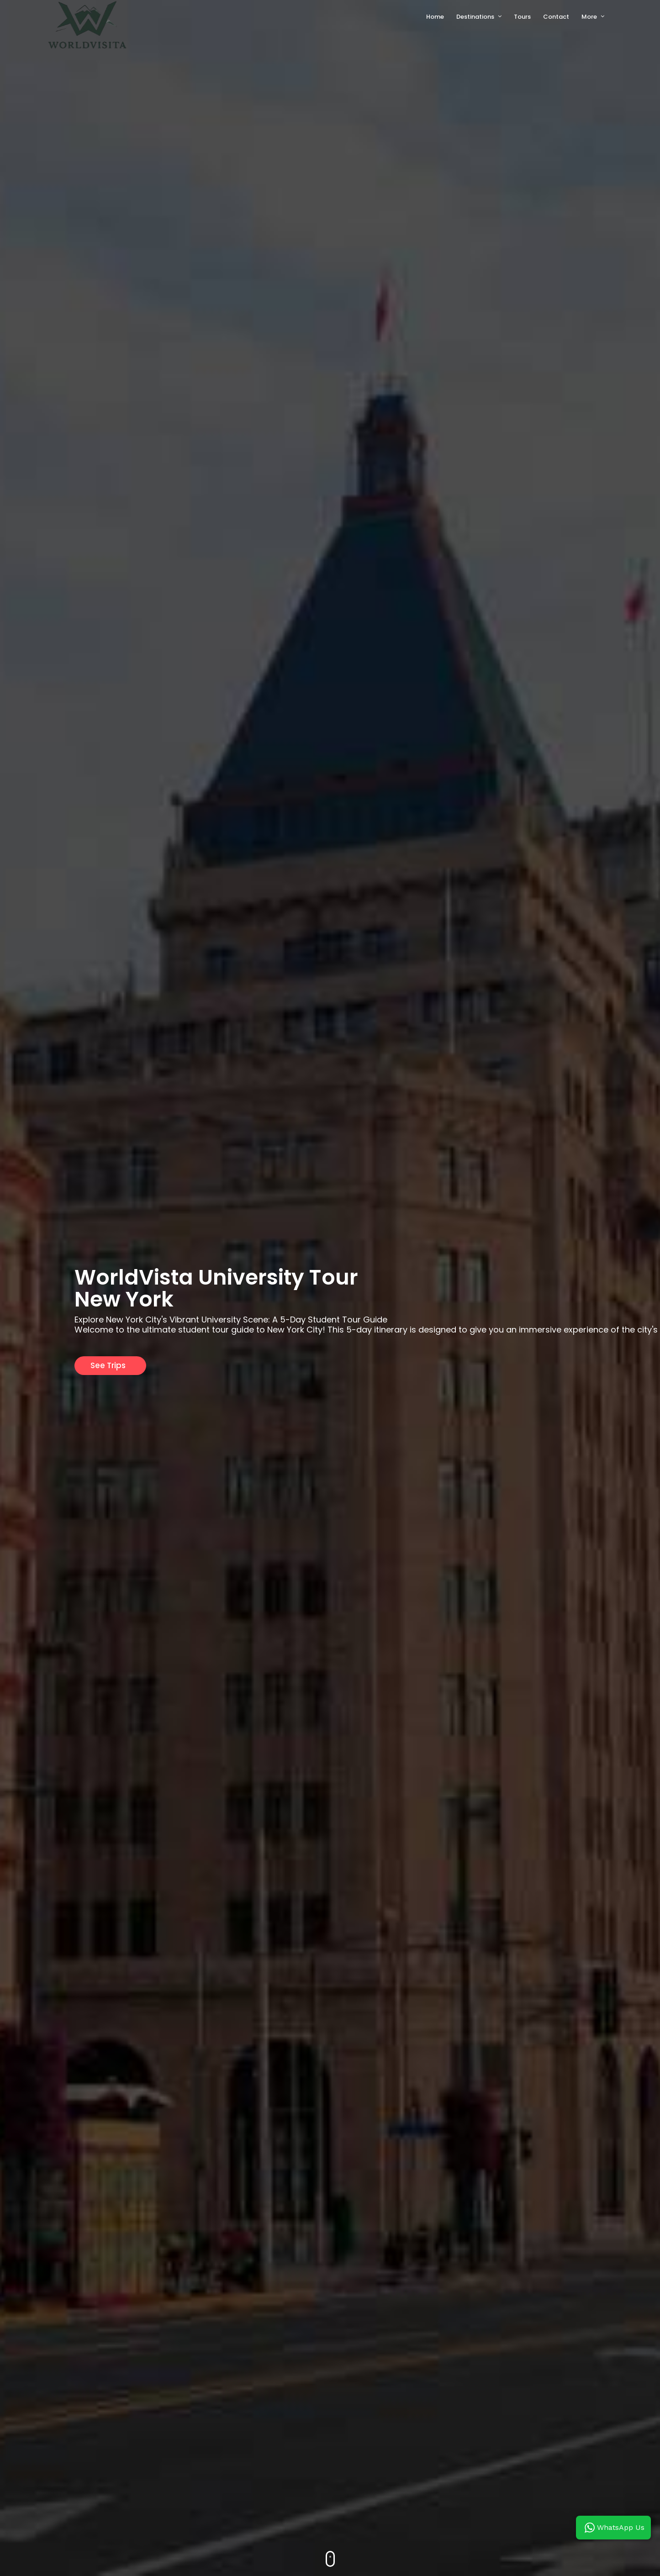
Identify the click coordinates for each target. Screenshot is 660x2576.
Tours (522, 16)
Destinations (475, 16)
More (589, 16)
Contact (556, 16)
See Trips (108, 1365)
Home (435, 16)
